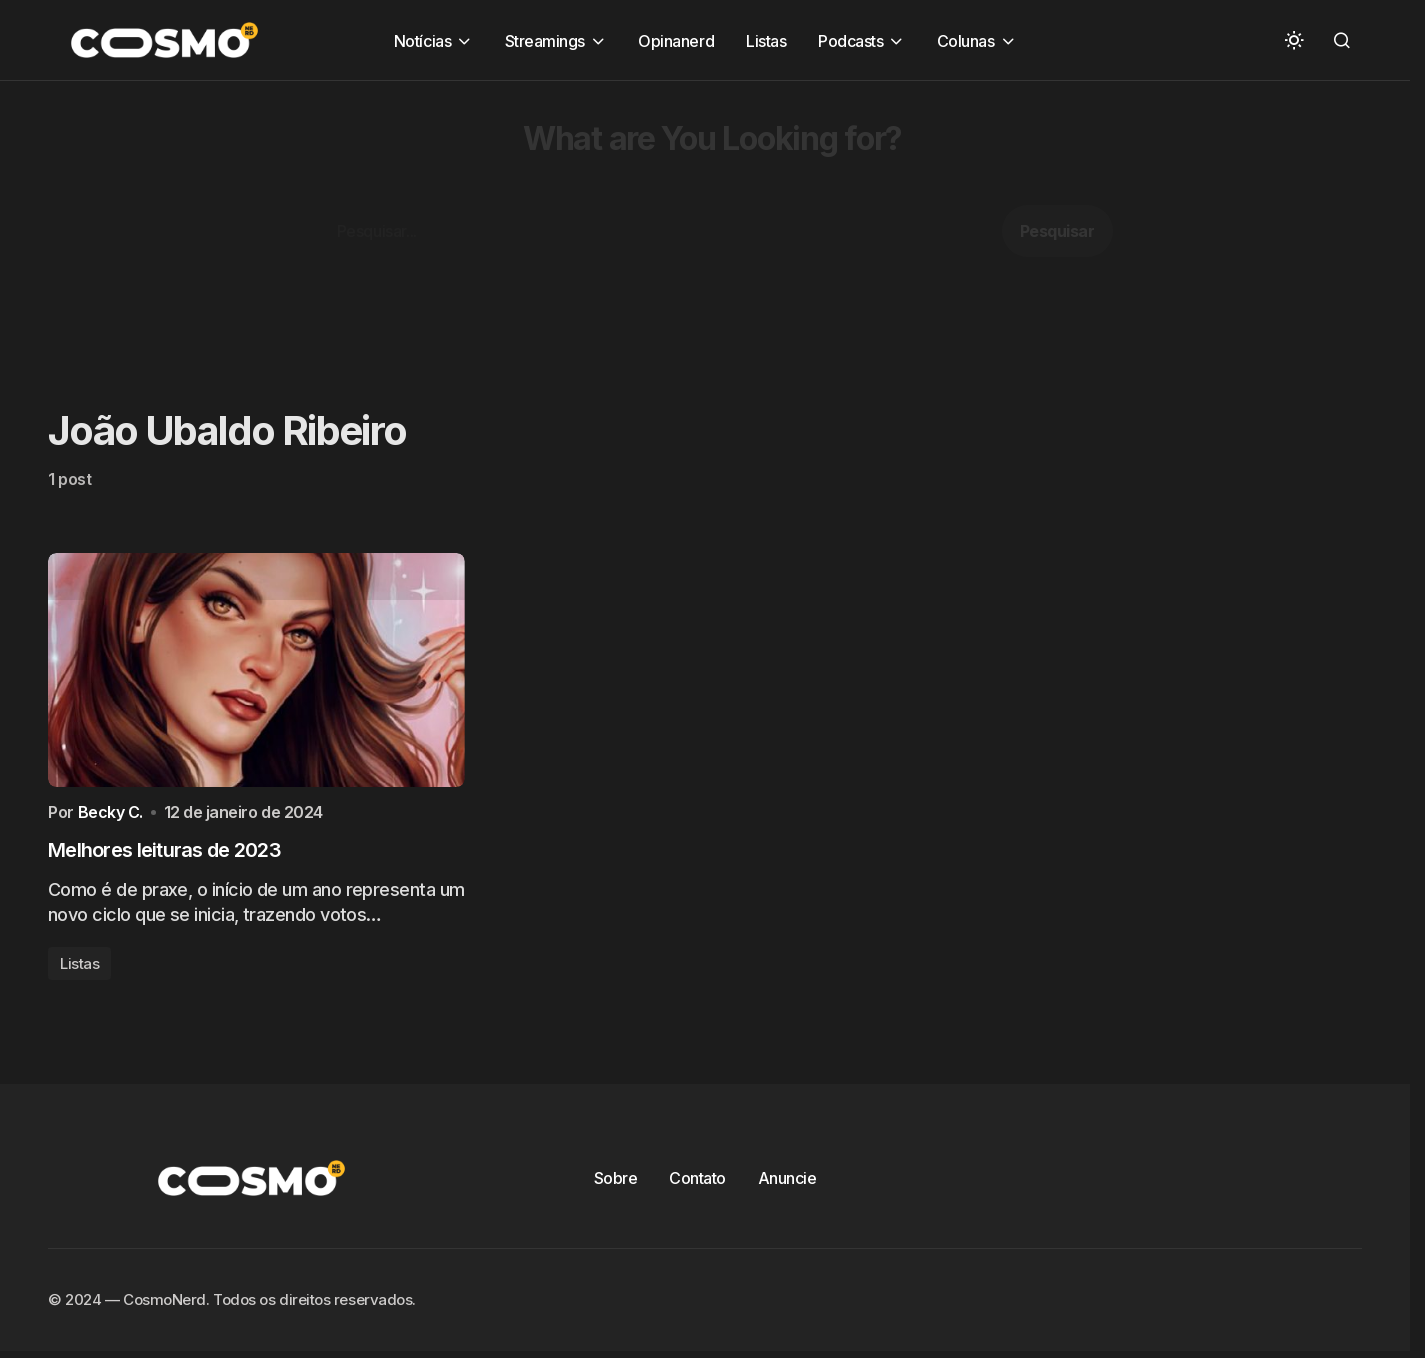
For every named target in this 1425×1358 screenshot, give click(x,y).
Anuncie (787, 1182)
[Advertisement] (600, 221)
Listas (79, 967)
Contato (697, 1182)
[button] (1294, 40)
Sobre (616, 1182)
